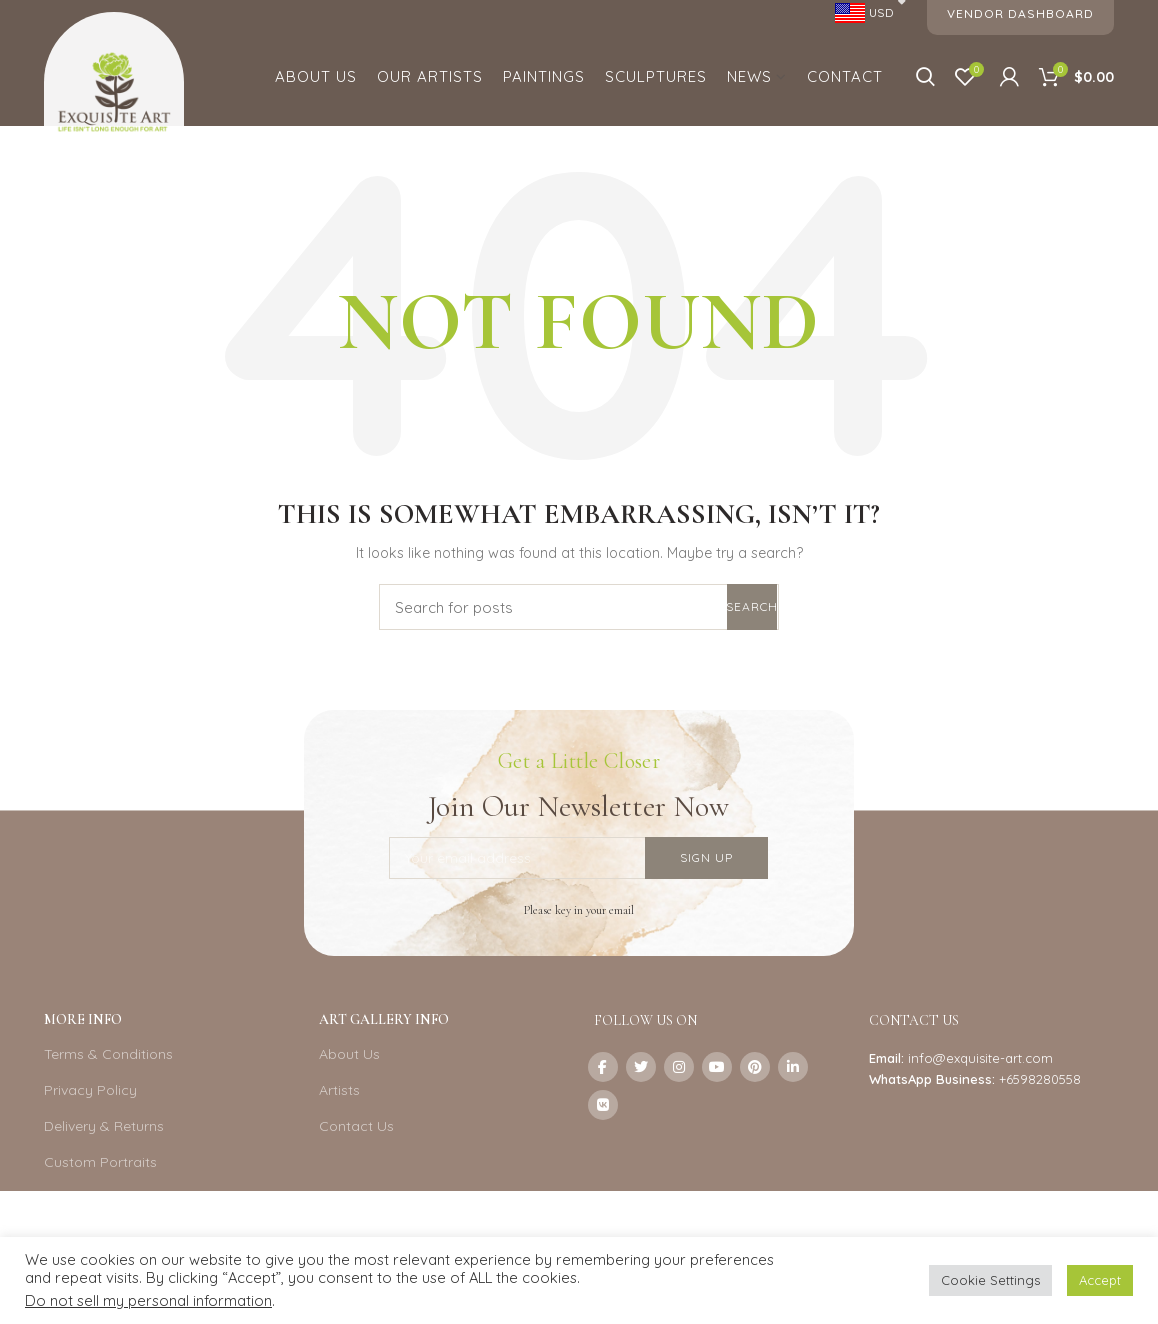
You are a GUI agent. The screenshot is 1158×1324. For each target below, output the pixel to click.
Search (752, 606)
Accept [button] (1100, 1280)
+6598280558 (1040, 1079)
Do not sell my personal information (148, 1300)
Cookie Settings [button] (990, 1280)
